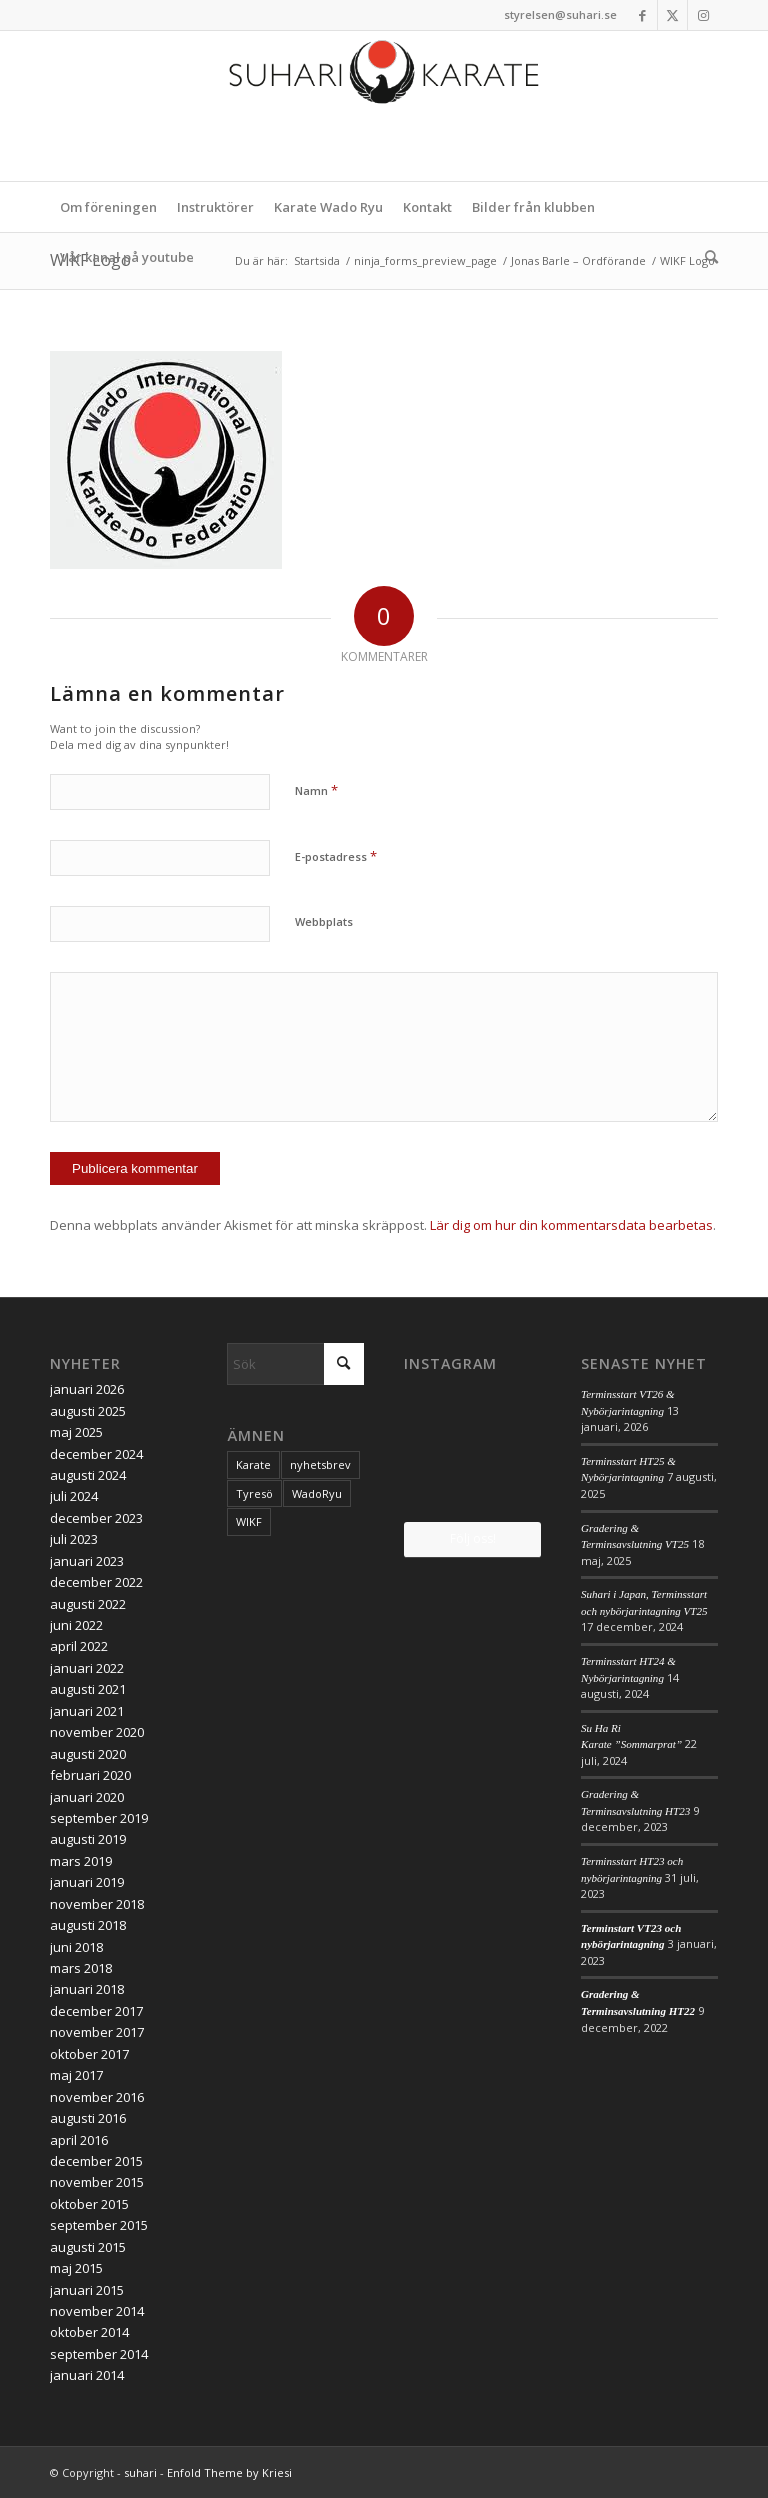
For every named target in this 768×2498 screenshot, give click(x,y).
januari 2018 (87, 1989)
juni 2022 (76, 1625)
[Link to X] (672, 15)
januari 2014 (87, 2375)
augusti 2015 (88, 2247)
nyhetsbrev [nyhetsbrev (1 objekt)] (320, 1464)
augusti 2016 (88, 2118)
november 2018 (97, 1904)
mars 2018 (81, 1968)
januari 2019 (87, 1882)
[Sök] (706, 257)
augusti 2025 (88, 1411)
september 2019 (99, 1818)
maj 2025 (76, 1432)
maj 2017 (76, 2075)
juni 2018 (76, 1947)
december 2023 (96, 1518)
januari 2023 (87, 1561)
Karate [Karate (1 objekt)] (253, 1464)
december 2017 (96, 2011)
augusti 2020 (88, 1754)
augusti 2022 (88, 1604)
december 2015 (96, 2161)
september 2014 (99, 2354)
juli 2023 (74, 1539)
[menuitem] (108, 207)
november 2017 (97, 2032)
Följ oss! (473, 1538)
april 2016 (79, 2140)
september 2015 (99, 2225)
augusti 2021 (88, 1689)
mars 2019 (81, 1861)
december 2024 (96, 1454)
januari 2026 (87, 1389)
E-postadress (336, 856)
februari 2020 (90, 1775)
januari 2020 (87, 1797)
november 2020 (97, 1732)
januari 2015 (87, 2290)
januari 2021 (87, 1711)
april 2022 (79, 1646)
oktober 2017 (89, 2054)
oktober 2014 (89, 2332)
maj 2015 (76, 2268)
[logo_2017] (384, 106)
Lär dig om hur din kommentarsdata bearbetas (571, 1225)
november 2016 (97, 2097)
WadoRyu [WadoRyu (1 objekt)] (317, 1493)
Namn (316, 790)
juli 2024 (74, 1496)
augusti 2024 (88, 1475)
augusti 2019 (88, 1839)
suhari (140, 2472)
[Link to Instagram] (703, 15)
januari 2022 (87, 1668)
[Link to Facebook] (642, 15)
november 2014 (97, 2311)
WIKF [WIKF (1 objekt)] (249, 1521)
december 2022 (96, 1582)
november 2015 (97, 2182)
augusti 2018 (88, 1925)
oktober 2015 (89, 2204)
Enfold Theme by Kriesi (229, 2472)
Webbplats (324, 921)
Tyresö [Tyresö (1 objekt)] (254, 1493)
